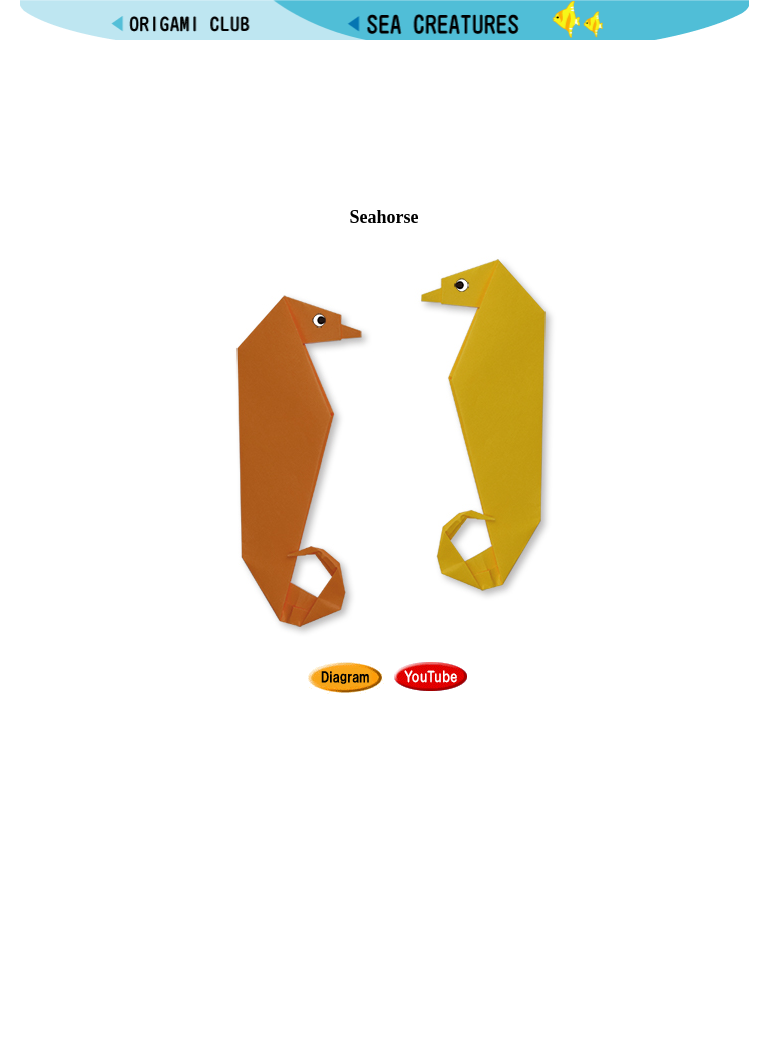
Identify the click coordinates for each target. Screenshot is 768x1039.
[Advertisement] (384, 101)
